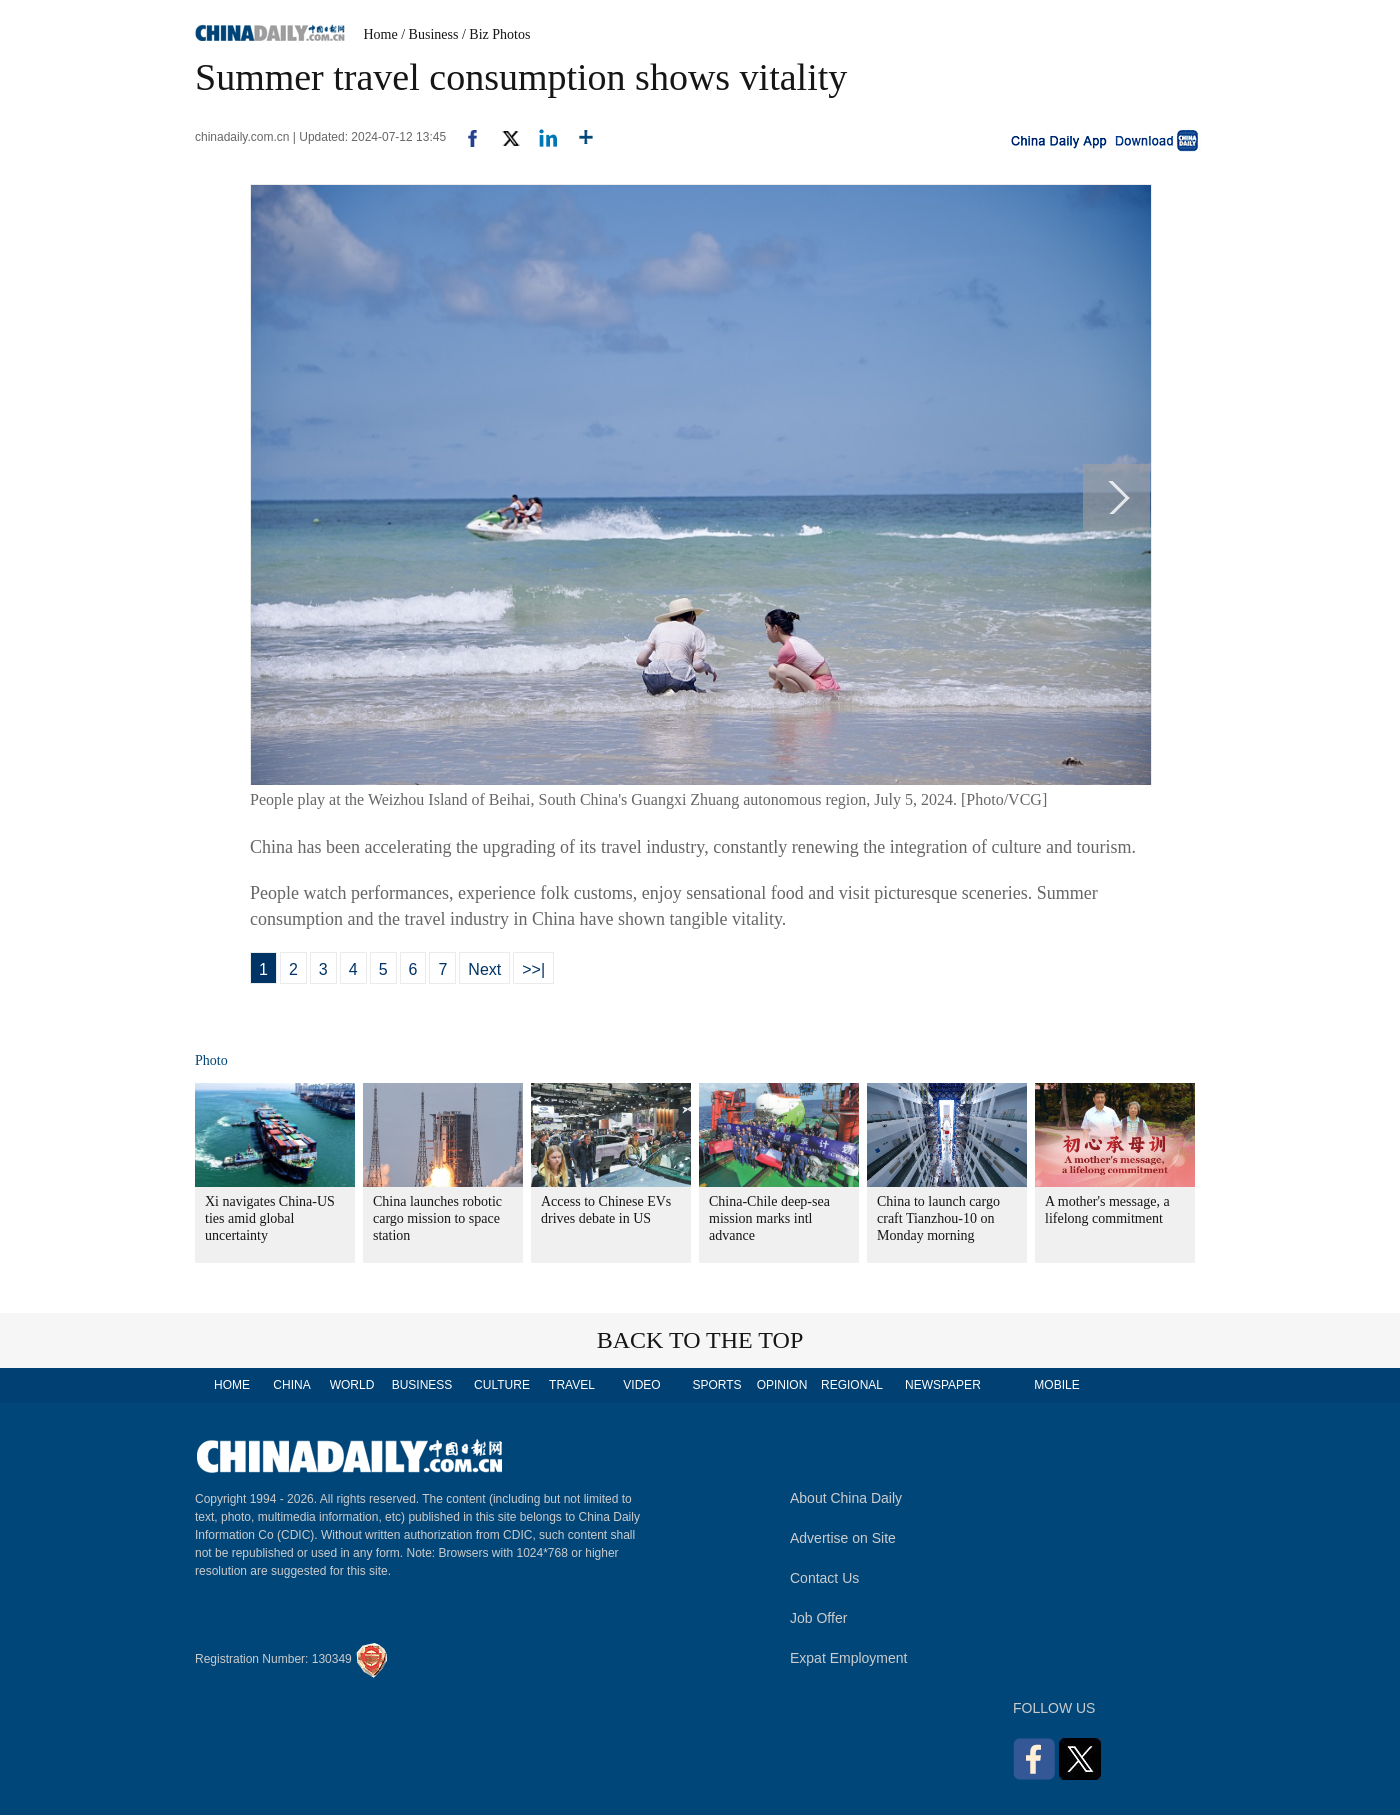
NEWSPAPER (942, 1385)
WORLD (352, 1385)
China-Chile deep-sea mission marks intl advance (769, 1218)
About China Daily (846, 1498)
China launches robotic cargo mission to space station (437, 1218)
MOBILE (1056, 1385)
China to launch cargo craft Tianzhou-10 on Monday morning (938, 1218)
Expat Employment (849, 1658)
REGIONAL (852, 1385)
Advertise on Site (843, 1538)
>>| (533, 969)
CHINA (291, 1385)
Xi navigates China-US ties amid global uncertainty (270, 1218)
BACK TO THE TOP (700, 1340)
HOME (232, 1385)
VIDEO (641, 1385)
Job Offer (818, 1618)
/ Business (429, 34)
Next (484, 969)
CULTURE (502, 1385)
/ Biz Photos (496, 34)
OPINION (782, 1385)
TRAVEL (572, 1385)
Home (381, 34)
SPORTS (716, 1385)
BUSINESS (422, 1385)
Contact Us (824, 1578)
